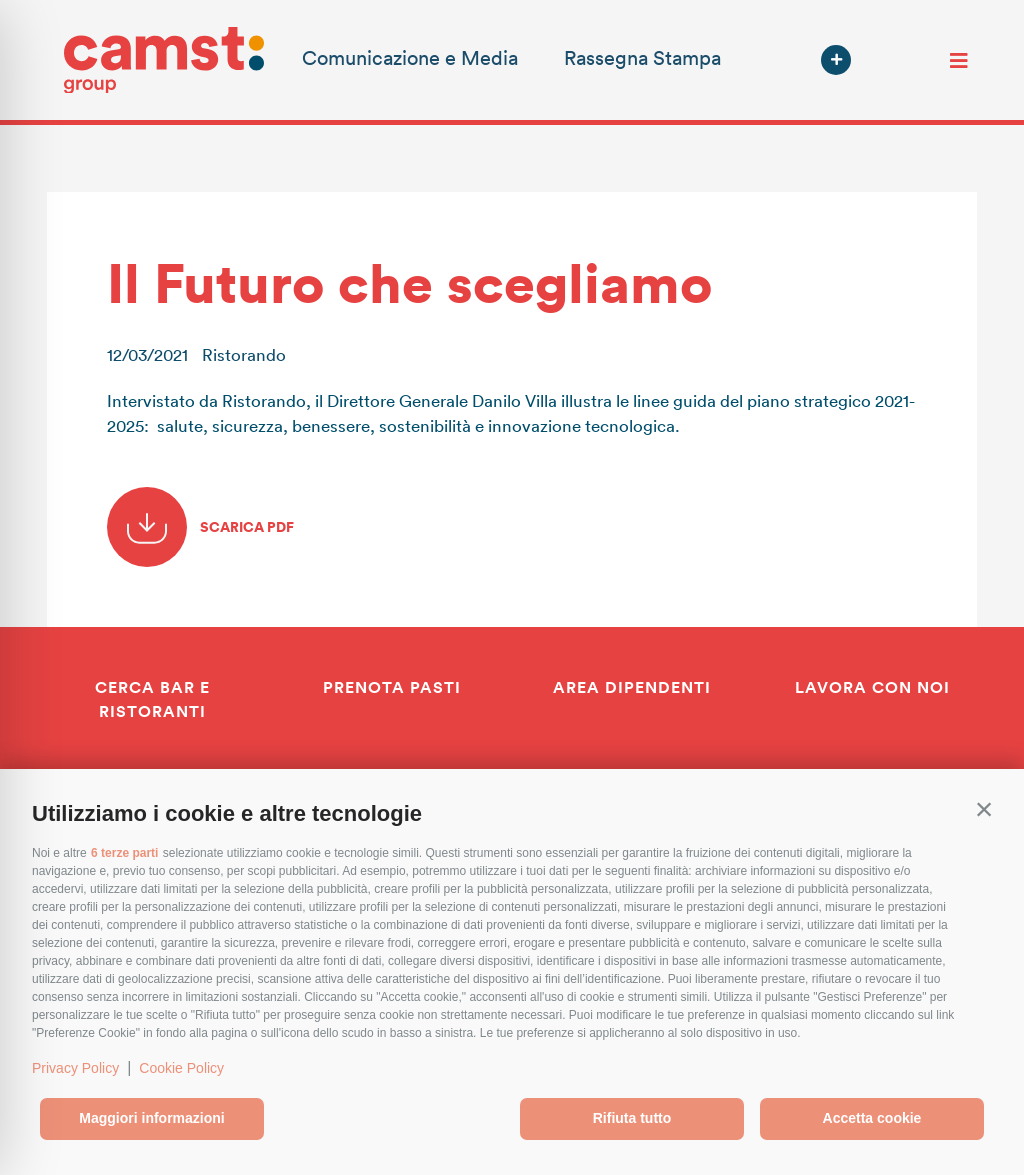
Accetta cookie (872, 1118)
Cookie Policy (181, 1068)
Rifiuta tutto (632, 1118)
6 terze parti (124, 853)
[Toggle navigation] (959, 60)
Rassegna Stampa (642, 57)
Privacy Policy (75, 1068)
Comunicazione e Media (410, 57)
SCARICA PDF (200, 527)
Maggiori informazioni (151, 1118)
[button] (984, 809)
